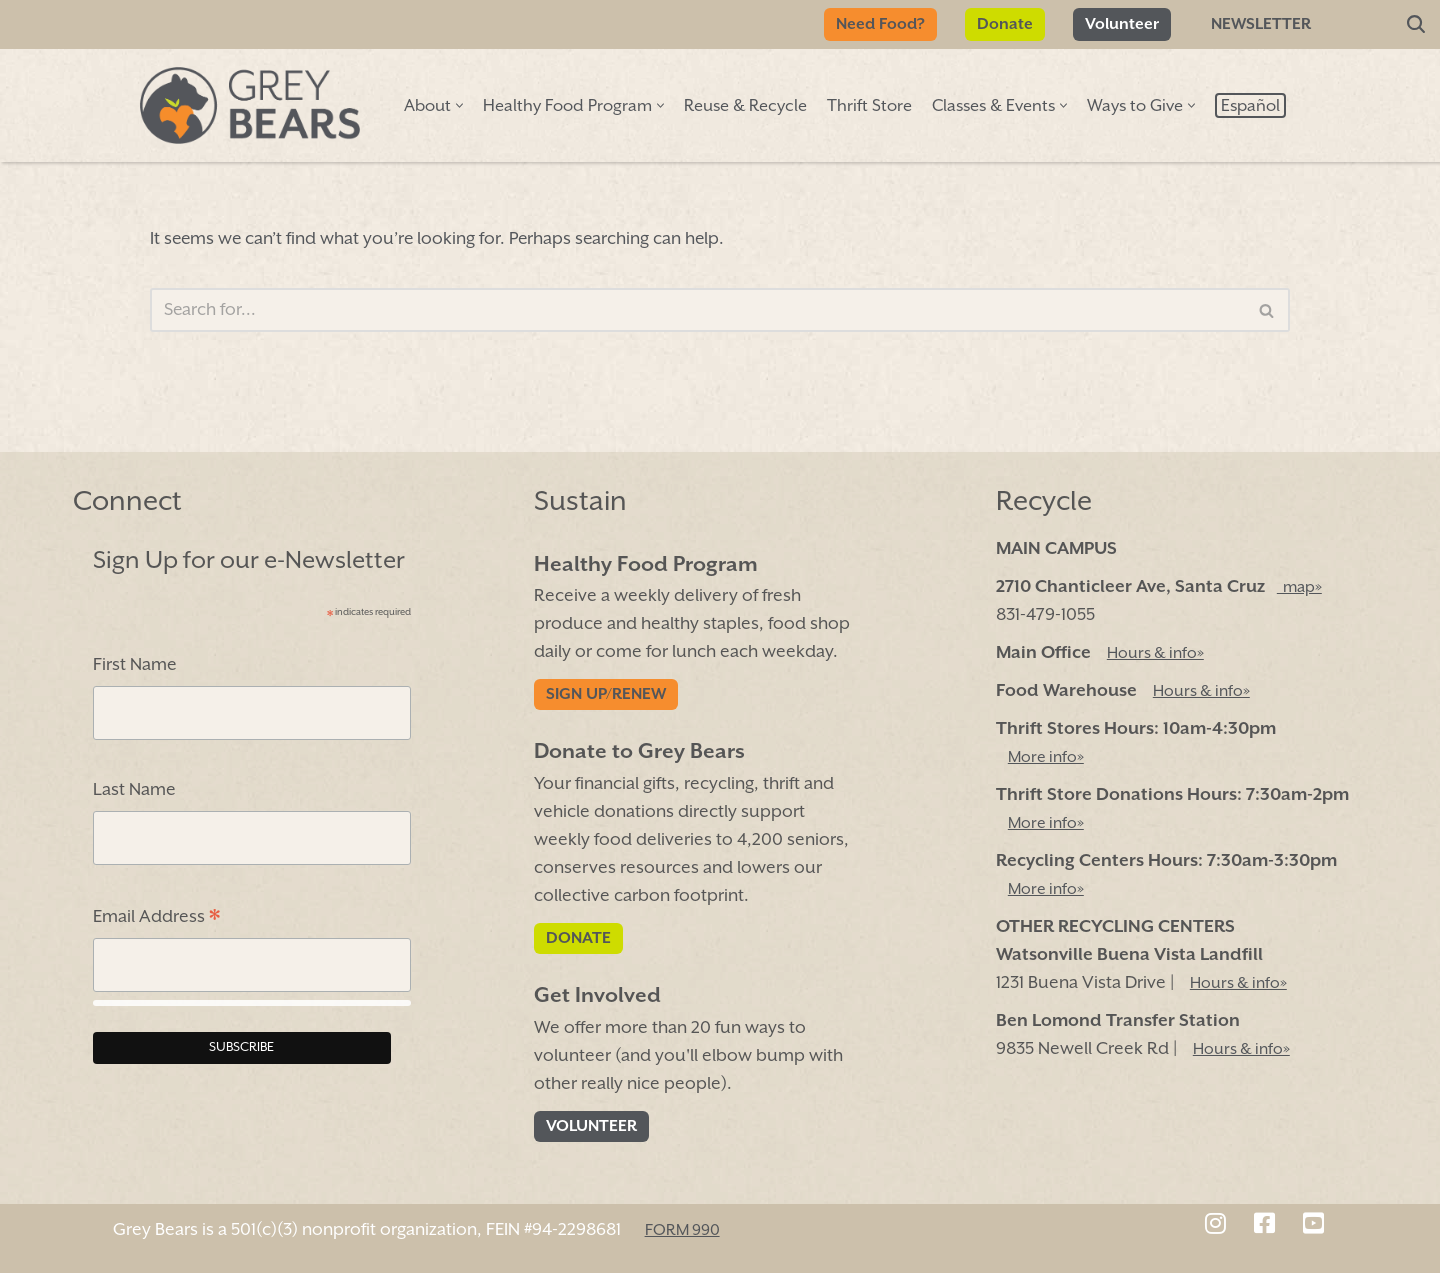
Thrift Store (869, 106)
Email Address (156, 920)
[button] (459, 105)
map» (1299, 587)
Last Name (134, 791)
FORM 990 (682, 1230)
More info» (1046, 757)
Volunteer (1122, 24)
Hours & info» (1155, 653)
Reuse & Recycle (745, 106)
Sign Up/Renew (606, 695)
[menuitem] (1250, 105)
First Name (135, 666)
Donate (1005, 24)
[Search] (1416, 25)
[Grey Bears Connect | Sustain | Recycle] (250, 105)
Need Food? (880, 24)
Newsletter (1261, 24)
